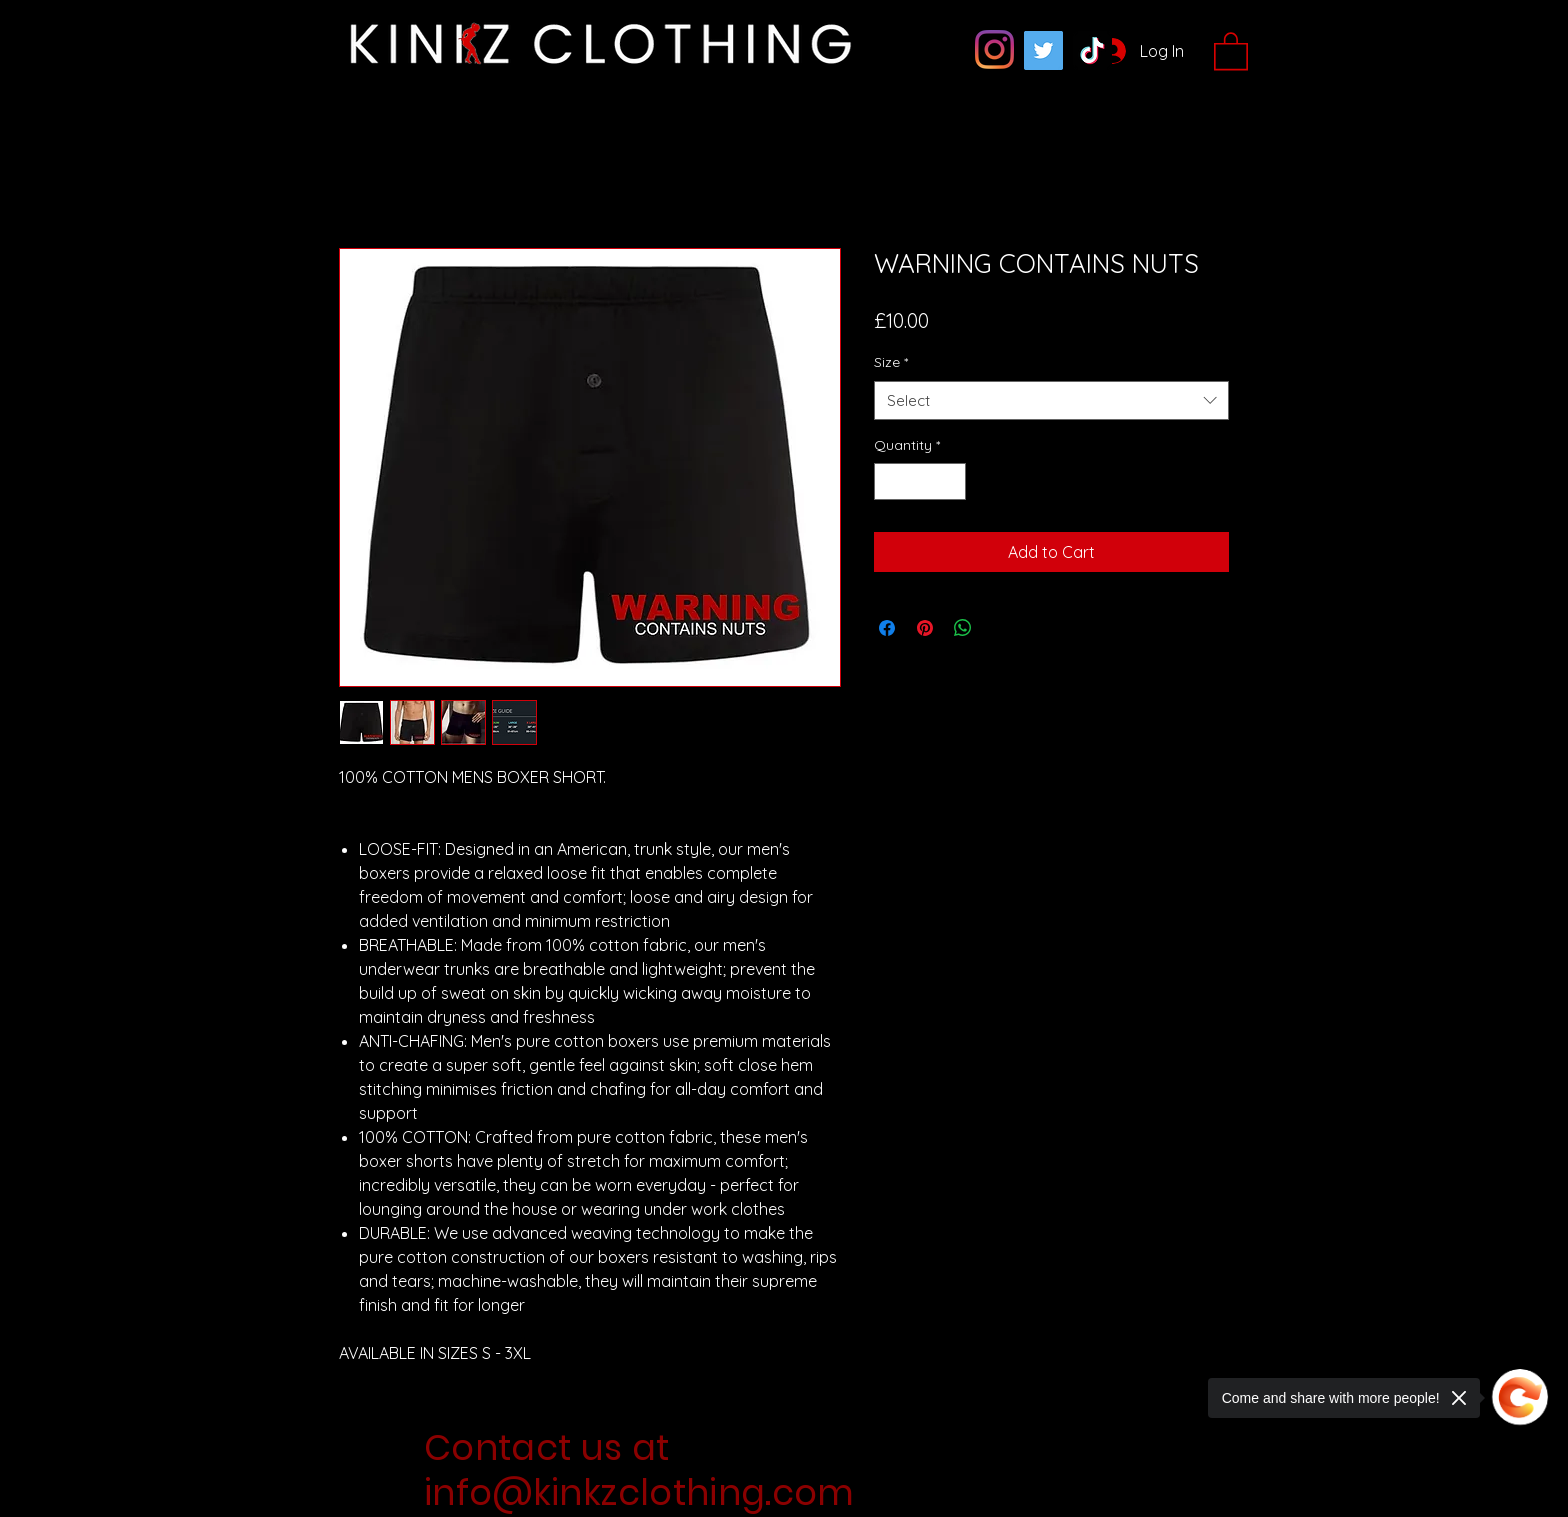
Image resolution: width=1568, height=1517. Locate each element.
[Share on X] (1001, 628)
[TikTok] (1092, 50)
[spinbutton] (920, 481)
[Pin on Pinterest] (925, 628)
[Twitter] (1043, 50)
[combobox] (1051, 400)
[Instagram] (994, 49)
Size (891, 362)
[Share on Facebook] (887, 628)
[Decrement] (889, 481)
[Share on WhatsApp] (963, 628)
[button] (1231, 50)
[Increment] (950, 481)
